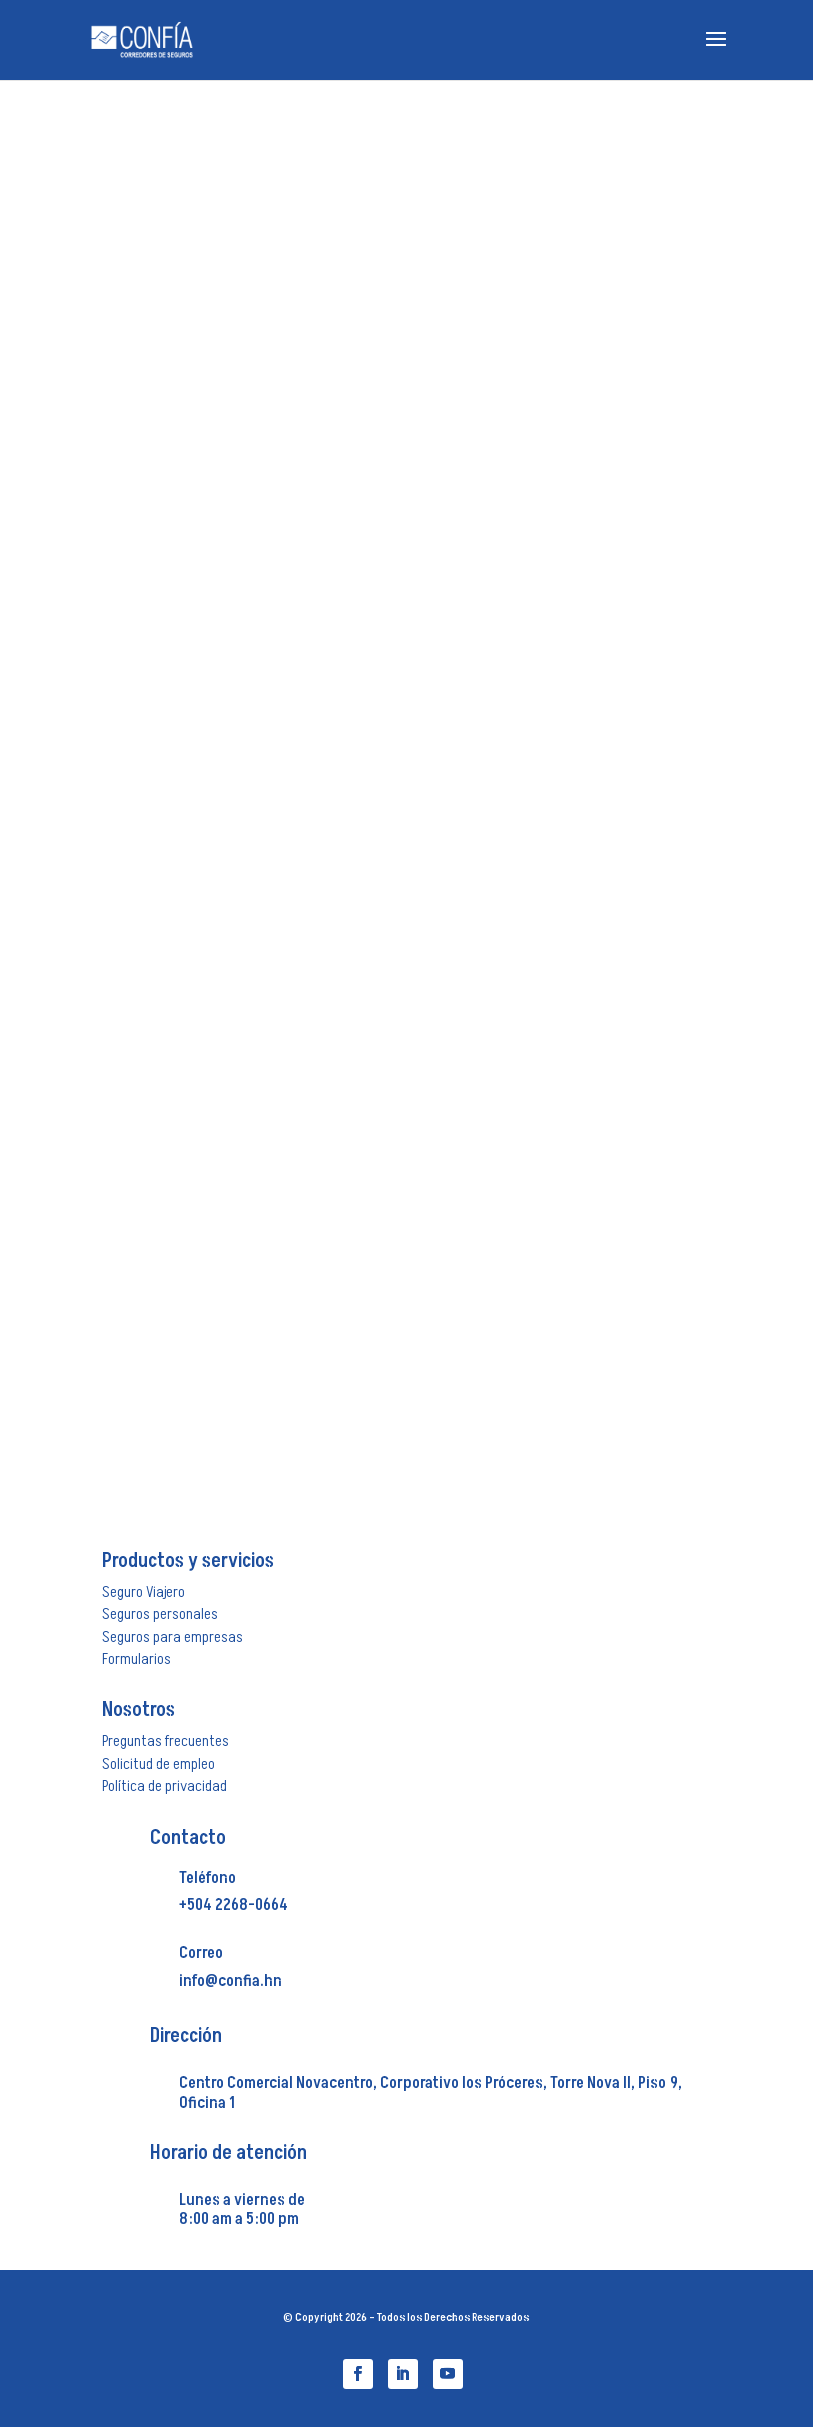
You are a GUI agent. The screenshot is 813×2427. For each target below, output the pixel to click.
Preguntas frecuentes (165, 1741)
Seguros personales (160, 1614)
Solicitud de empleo (158, 1764)
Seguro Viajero (143, 1592)
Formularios (136, 1659)
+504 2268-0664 (233, 1905)
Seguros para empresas (172, 1637)
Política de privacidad (164, 1786)
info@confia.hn (230, 1981)
